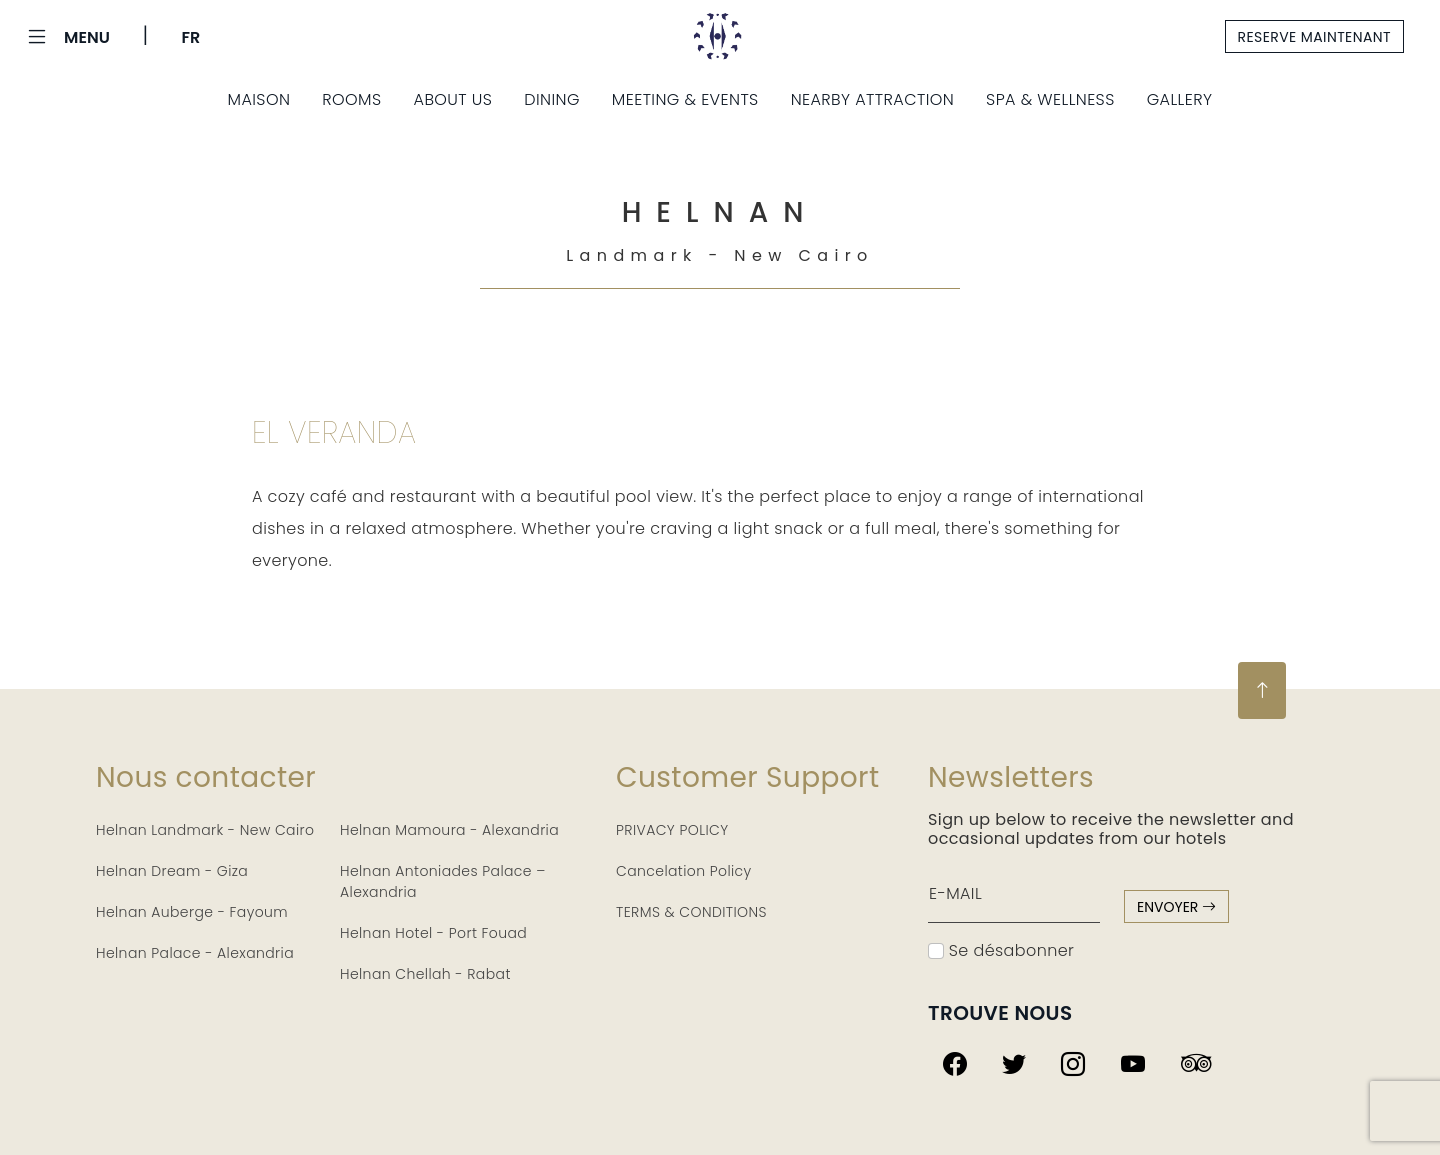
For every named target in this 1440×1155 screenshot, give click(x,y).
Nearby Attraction (872, 99)
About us (453, 99)
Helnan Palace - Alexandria (195, 953)
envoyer (1176, 907)
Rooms (351, 99)
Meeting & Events (685, 99)
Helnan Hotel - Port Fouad (433, 933)
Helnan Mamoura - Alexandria (449, 830)
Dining (552, 99)
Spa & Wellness (1050, 99)
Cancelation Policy (684, 871)
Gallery (1180, 99)
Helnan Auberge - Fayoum (192, 912)
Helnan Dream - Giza (172, 871)
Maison (259, 99)
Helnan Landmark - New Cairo (205, 830)
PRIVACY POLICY (672, 830)
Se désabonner (1001, 950)
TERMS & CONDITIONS (691, 912)
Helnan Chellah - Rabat (425, 974)
